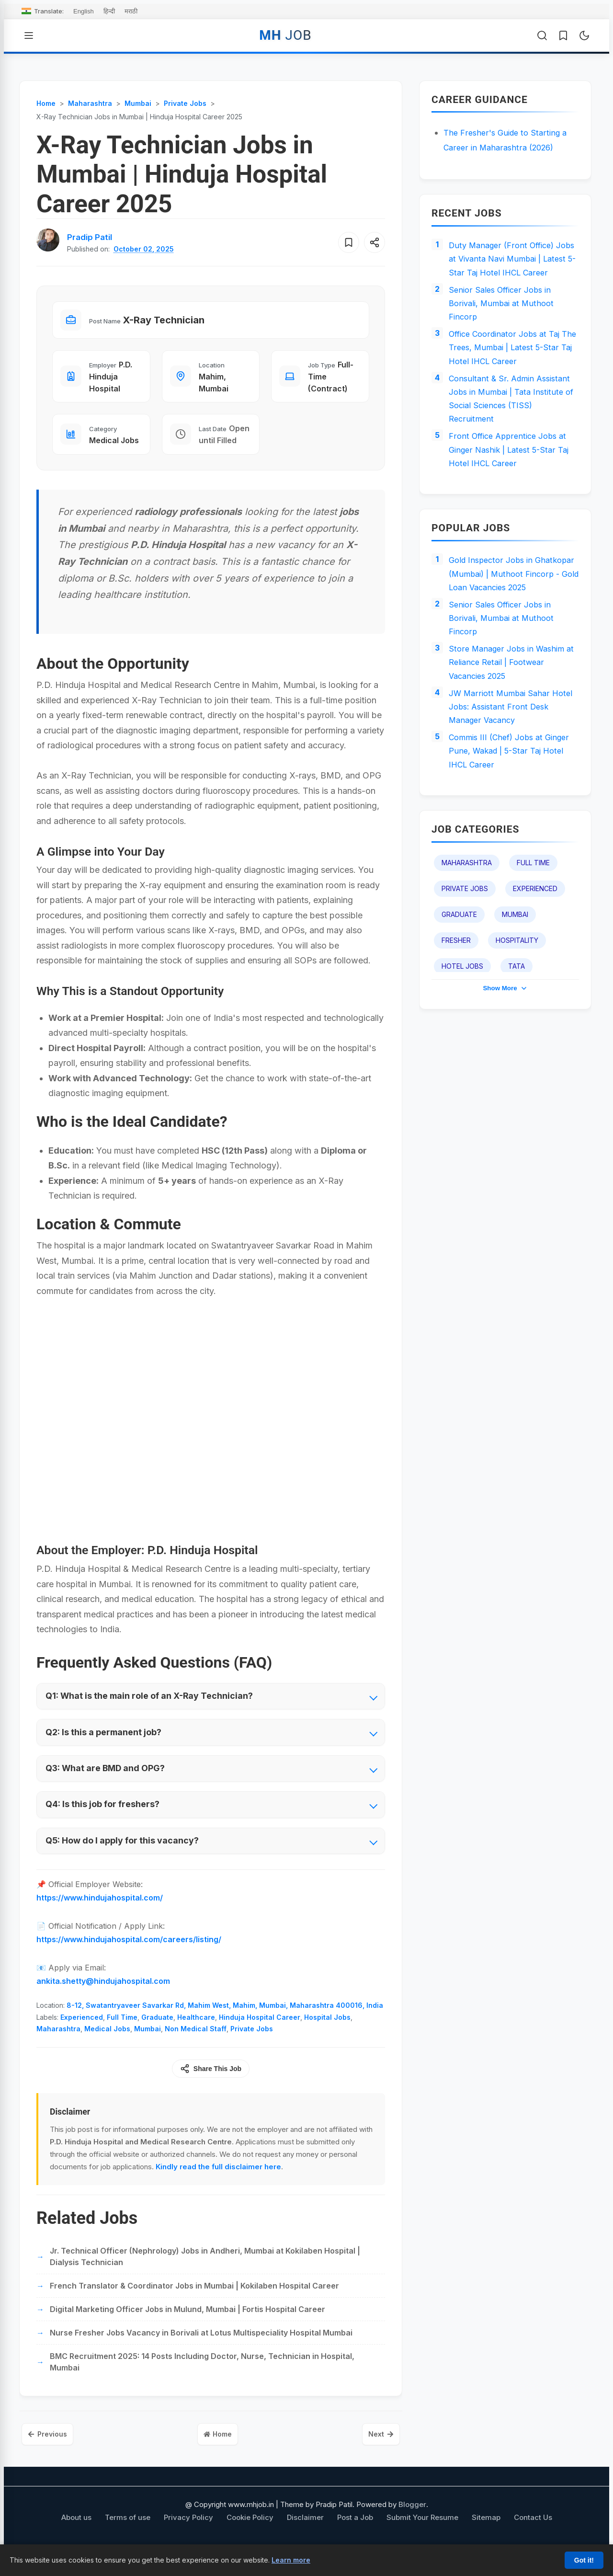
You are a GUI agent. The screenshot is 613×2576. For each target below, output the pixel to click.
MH (285, 35)
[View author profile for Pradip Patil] (92, 236)
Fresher (456, 1020)
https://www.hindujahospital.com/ (99, 1912)
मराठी (131, 11)
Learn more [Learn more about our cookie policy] (291, 2560)
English (83, 11)
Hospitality (517, 1020)
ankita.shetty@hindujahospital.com (103, 1996)
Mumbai (147, 2043)
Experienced (81, 2031)
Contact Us (533, 2534)
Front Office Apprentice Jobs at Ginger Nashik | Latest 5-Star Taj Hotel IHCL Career (514, 488)
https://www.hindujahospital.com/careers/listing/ (128, 1954)
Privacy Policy (188, 2534)
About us (76, 2534)
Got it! (584, 2560)
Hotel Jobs (462, 1046)
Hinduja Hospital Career (259, 2031)
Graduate (157, 2031)
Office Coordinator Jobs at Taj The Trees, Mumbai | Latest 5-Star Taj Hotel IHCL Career (509, 375)
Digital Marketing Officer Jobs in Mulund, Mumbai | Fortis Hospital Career (187, 2323)
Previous (53, 2449)
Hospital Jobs (327, 2031)
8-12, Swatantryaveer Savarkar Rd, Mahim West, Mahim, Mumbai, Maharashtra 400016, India (225, 2020)
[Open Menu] (28, 35)
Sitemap (486, 2534)
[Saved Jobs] (563, 35)
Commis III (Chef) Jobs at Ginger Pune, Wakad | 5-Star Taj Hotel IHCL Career (514, 828)
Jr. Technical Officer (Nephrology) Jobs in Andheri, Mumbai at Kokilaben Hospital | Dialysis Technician (205, 2270)
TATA (516, 1046)
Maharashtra (58, 2043)
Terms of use (127, 2534)
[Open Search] (542, 35)
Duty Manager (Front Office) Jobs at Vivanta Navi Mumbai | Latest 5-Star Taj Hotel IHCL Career (510, 269)
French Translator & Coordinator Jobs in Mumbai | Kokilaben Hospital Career (194, 2300)
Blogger (412, 2521)
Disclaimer (305, 2534)
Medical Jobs (107, 2043)
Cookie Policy (250, 2534)
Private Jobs (251, 2043)
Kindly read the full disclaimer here (218, 2181)
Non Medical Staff (196, 2043)
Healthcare (196, 2031)
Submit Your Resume (422, 2534)
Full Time (122, 2031)
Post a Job (355, 2534)
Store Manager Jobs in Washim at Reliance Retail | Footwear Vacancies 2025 (510, 730)
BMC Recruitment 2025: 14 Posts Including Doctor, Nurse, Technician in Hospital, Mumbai (202, 2376)
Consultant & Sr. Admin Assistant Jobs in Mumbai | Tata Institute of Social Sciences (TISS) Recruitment (514, 431)
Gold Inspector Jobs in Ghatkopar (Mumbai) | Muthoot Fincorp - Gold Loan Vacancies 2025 (511, 624)
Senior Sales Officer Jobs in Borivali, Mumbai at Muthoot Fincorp (505, 325)
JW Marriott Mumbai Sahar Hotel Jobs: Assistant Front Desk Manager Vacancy (502, 779)
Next (376, 2449)
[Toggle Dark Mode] (584, 35)
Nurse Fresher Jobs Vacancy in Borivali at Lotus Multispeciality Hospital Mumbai (201, 2347)
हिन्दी (109, 11)
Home (218, 2449)
